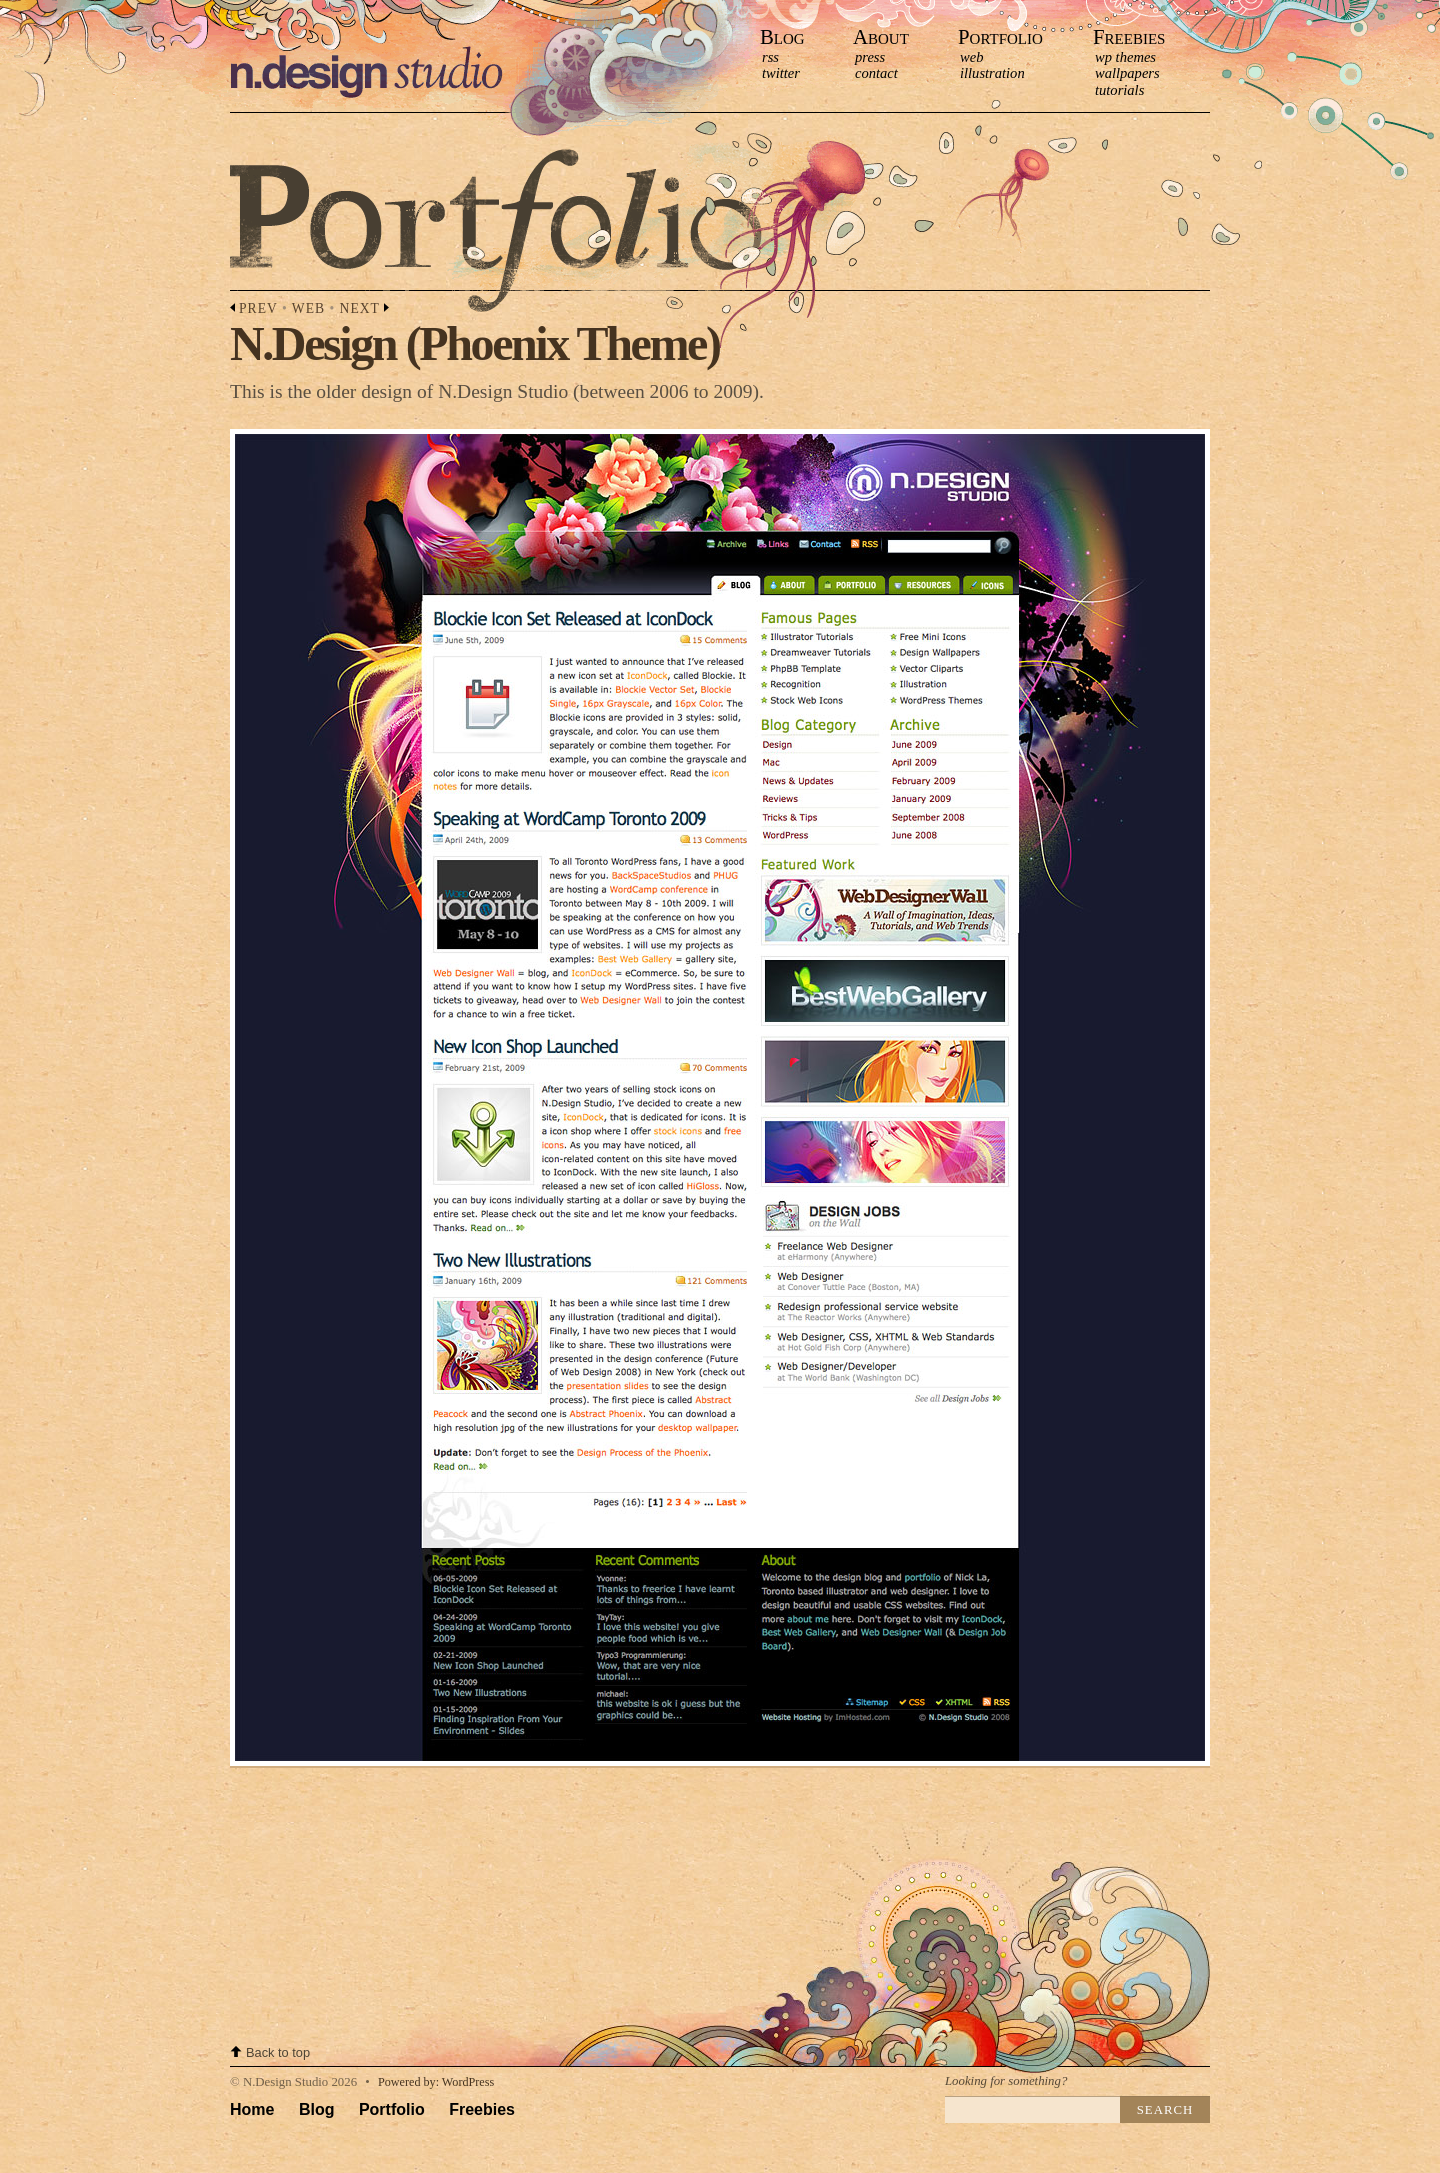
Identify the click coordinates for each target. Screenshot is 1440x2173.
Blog (782, 36)
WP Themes (1125, 57)
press (870, 57)
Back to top (278, 2052)
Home (252, 2109)
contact (876, 73)
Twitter (781, 73)
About (881, 36)
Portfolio (1000, 36)
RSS (770, 57)
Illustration (992, 73)
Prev (258, 308)
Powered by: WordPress (436, 2082)
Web (971, 57)
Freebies (1129, 36)
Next (360, 308)
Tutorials (1119, 90)
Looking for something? (1006, 2081)
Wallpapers (1127, 73)
